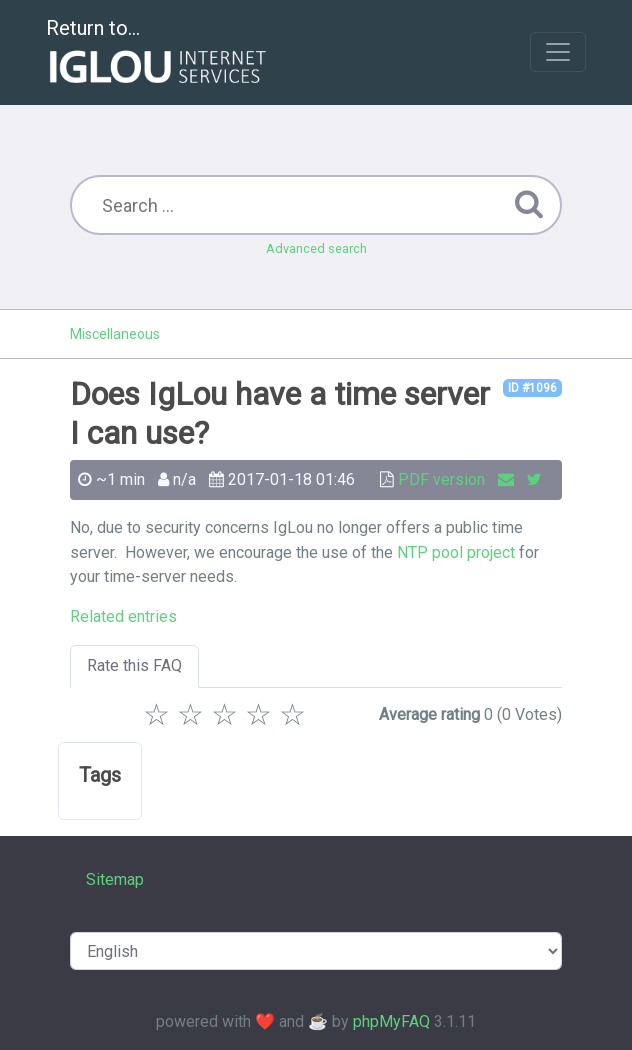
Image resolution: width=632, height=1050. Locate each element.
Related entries (123, 616)
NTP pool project (456, 552)
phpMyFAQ (391, 1021)
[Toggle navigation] (558, 52)
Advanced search (316, 248)
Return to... (158, 53)
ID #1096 (532, 388)
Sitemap (115, 879)
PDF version (441, 479)
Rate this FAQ (134, 665)
